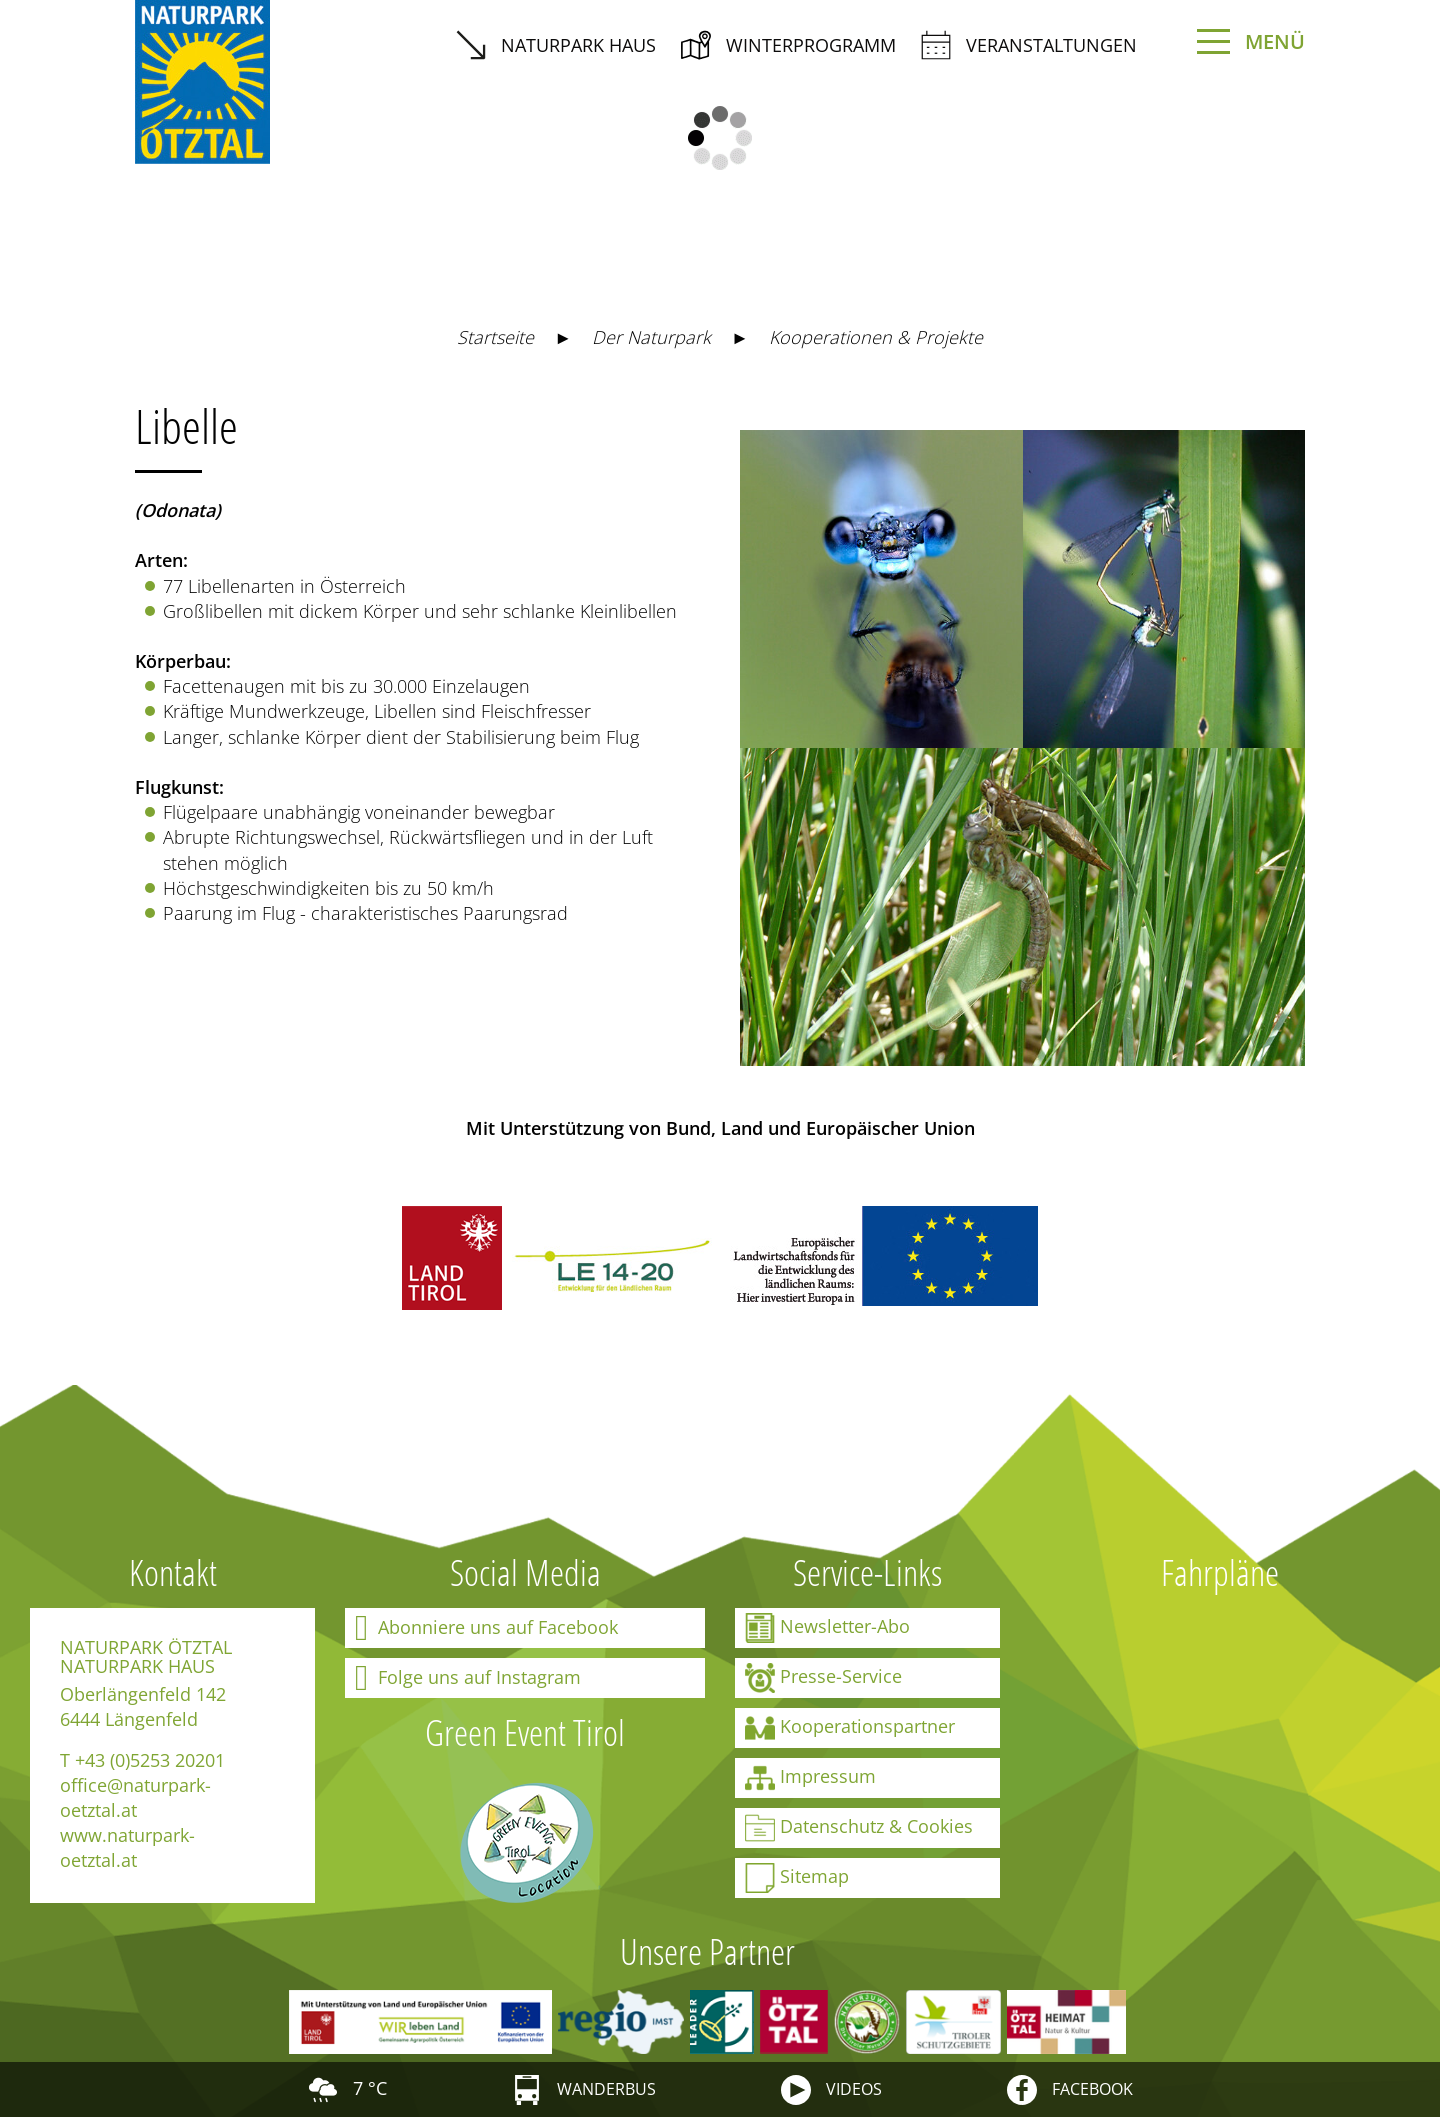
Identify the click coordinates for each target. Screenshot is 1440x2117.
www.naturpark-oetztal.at (127, 1847)
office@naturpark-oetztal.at (135, 1797)
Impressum (810, 1778)
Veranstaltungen (1029, 45)
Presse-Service (823, 1678)
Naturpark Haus (556, 45)
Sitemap (797, 1878)
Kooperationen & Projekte (876, 337)
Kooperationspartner (850, 1728)
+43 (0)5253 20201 (150, 1760)
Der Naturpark (651, 337)
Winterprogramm (788, 45)
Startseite (495, 337)
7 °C (347, 2088)
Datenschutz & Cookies (859, 1828)
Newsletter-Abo (827, 1628)
